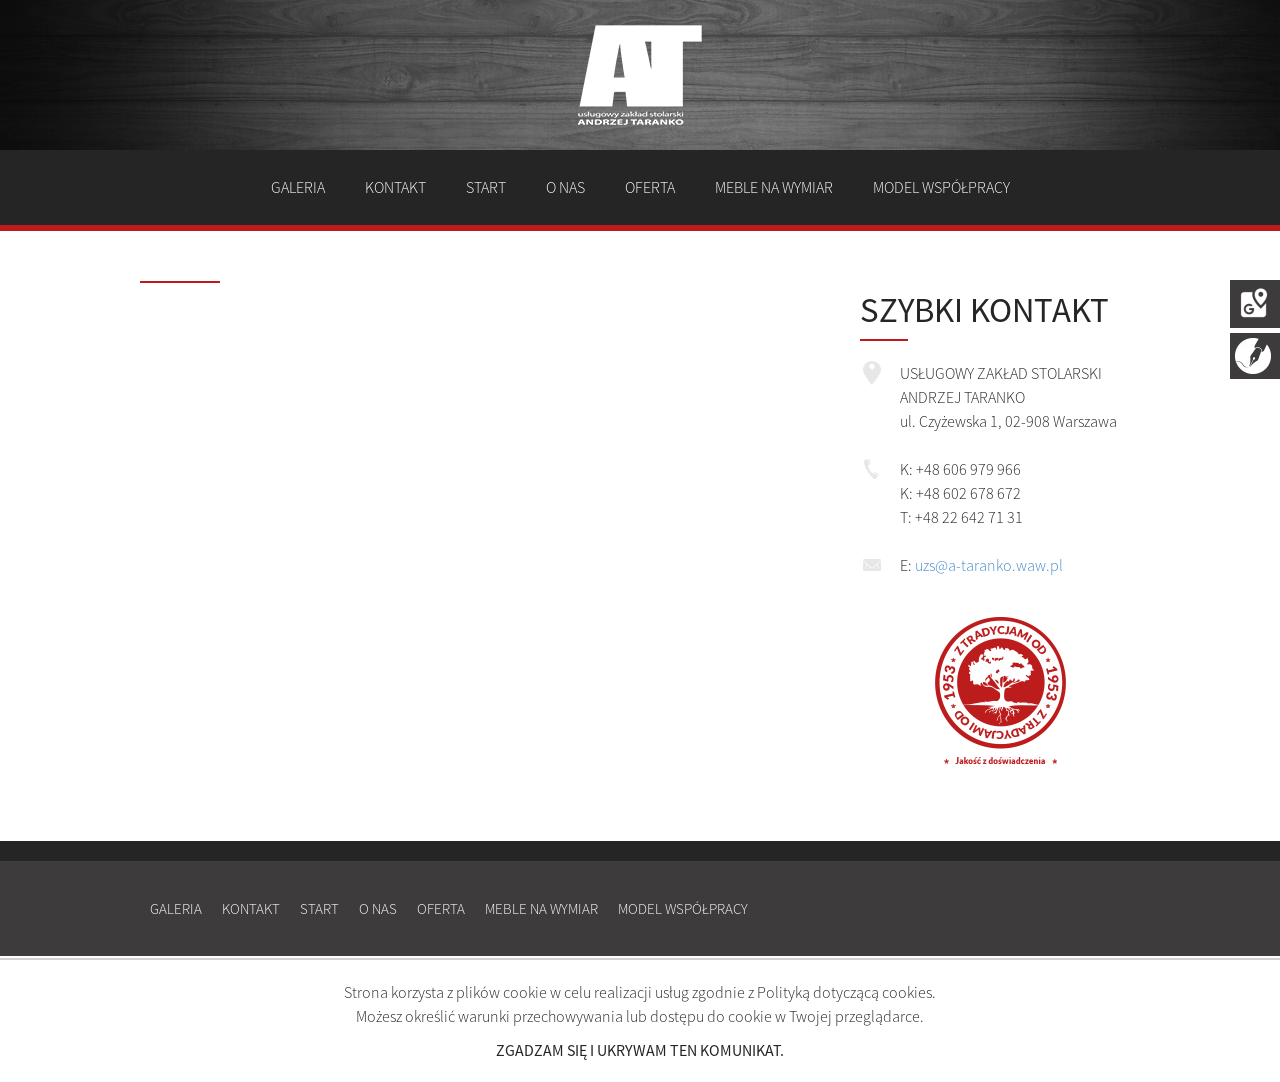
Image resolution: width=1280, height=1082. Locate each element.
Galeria (298, 187)
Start (486, 187)
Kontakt (395, 187)
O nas (565, 187)
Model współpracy (941, 187)
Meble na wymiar (774, 187)
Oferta (650, 187)
